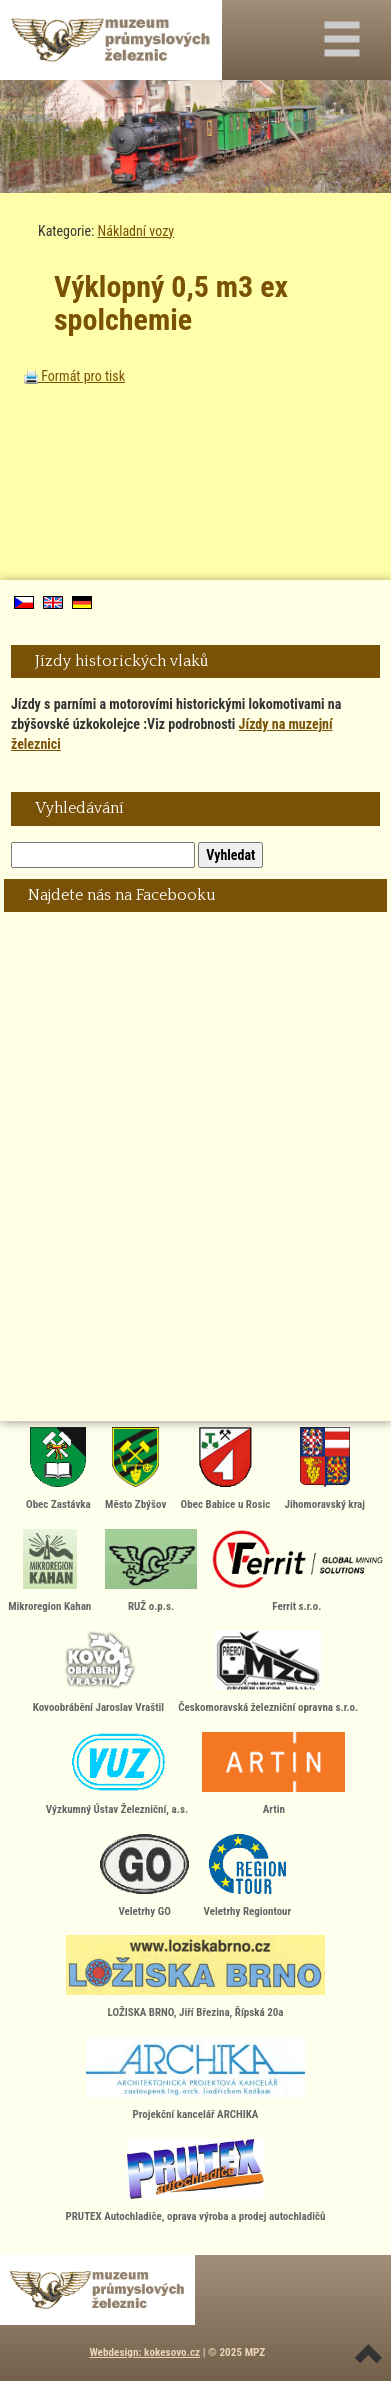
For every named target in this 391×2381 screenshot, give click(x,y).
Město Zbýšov (135, 1469)
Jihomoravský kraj (324, 1469)
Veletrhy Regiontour (248, 1876)
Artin (273, 1774)
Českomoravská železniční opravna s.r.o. (268, 1672)
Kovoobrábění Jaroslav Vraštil (98, 1672)
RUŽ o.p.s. (150, 1571)
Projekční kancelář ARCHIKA (196, 2079)
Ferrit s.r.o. (297, 1571)
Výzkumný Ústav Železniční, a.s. (117, 1774)
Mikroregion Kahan (49, 1571)
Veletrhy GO (145, 1876)
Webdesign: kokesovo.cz (144, 2352)
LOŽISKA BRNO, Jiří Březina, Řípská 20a (195, 1977)
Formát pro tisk (74, 376)
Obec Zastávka (58, 1469)
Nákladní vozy (136, 231)
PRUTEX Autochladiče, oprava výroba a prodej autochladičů (196, 2181)
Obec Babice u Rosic (226, 1469)
